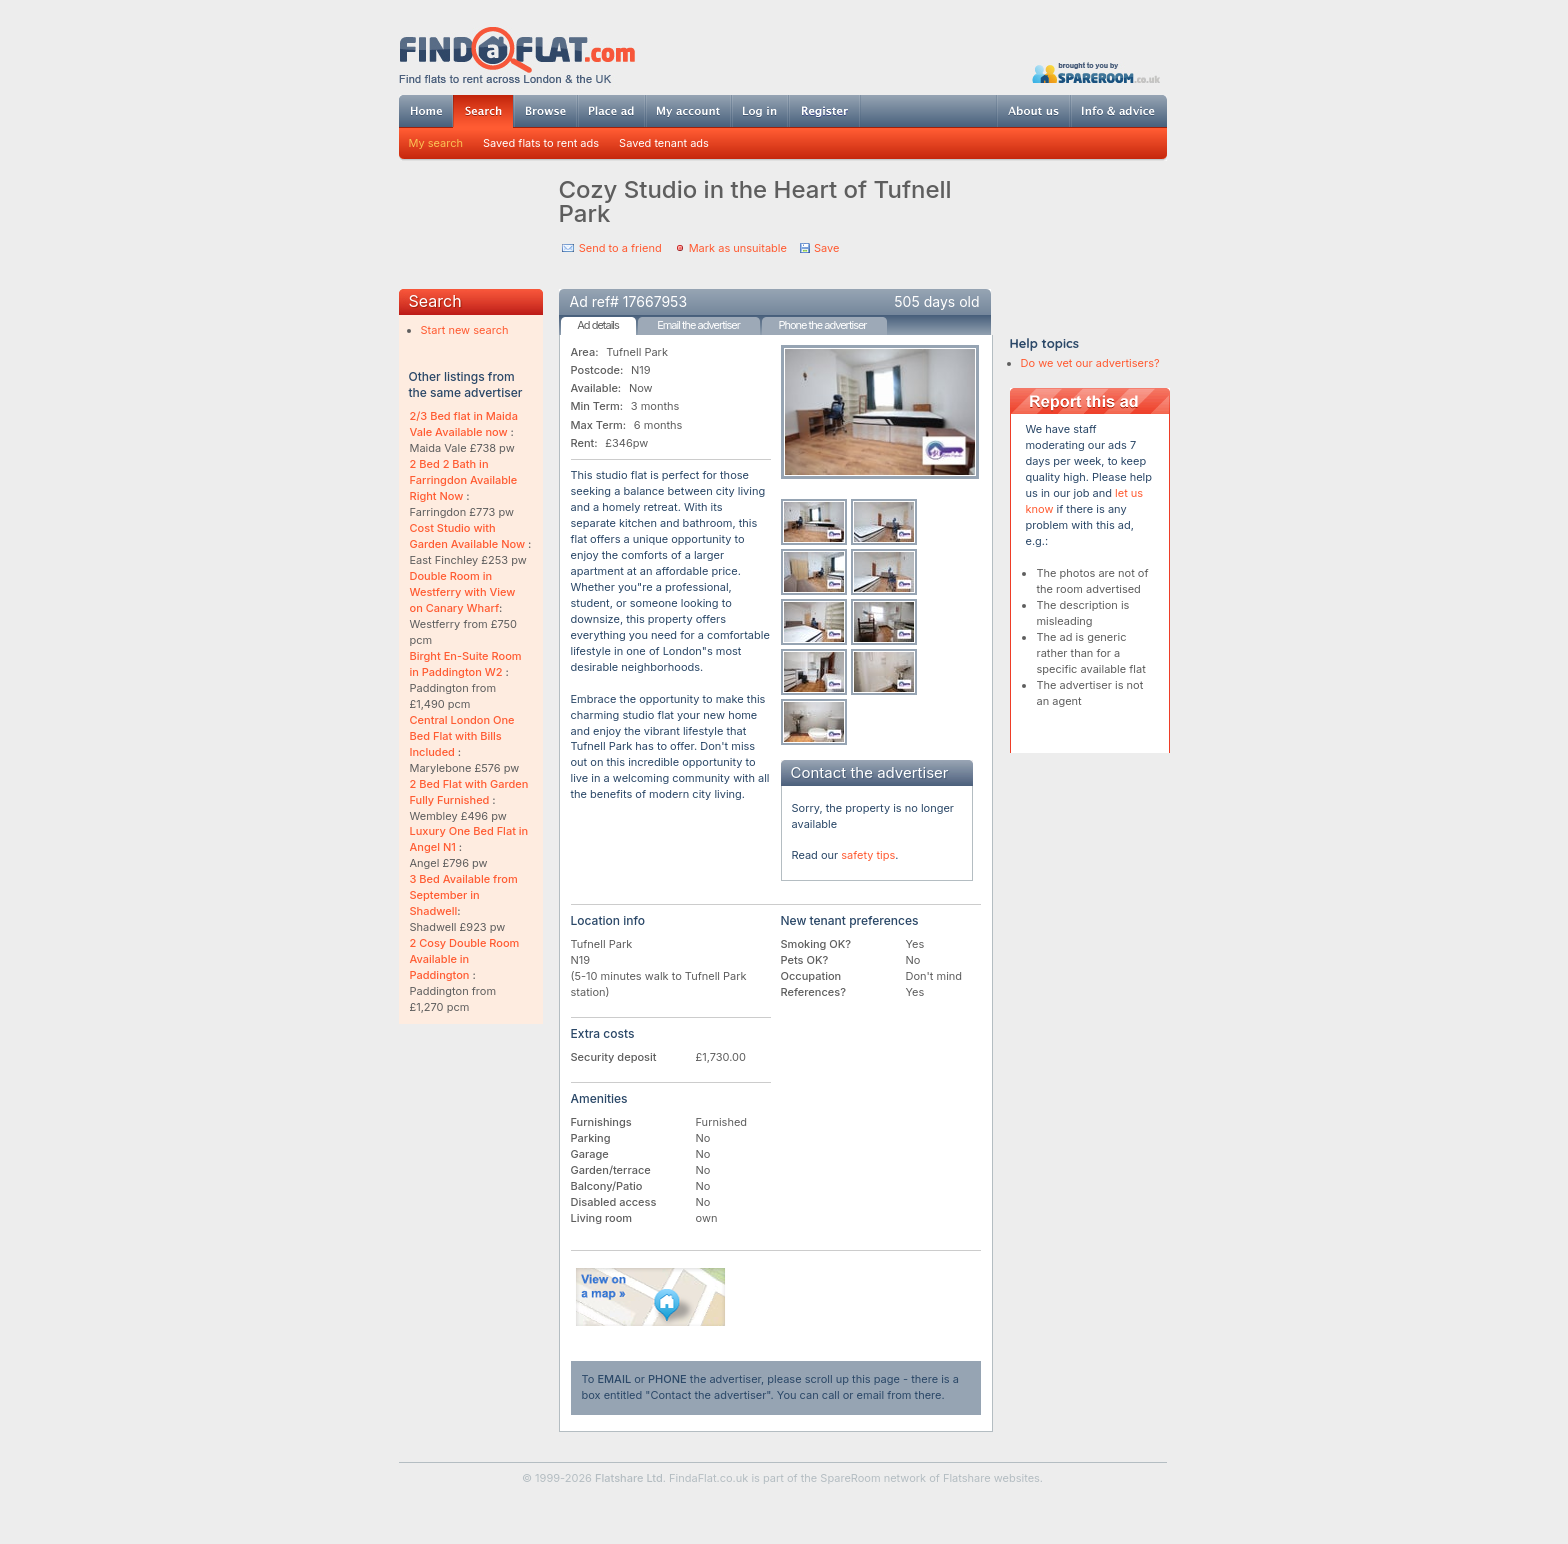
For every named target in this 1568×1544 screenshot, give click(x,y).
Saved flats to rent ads (541, 143)
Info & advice (1118, 111)
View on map (651, 1297)
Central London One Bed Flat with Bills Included (462, 736)
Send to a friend (620, 248)
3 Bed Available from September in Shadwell (464, 895)
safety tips (868, 855)
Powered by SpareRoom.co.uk (1096, 72)
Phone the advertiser (822, 325)
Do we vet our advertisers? (1090, 363)
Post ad (611, 111)
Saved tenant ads (664, 143)
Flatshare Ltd (629, 1478)
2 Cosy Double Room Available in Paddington (465, 959)
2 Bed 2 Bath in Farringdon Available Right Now (464, 480)
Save (826, 248)
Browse (545, 111)
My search (436, 143)
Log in (759, 111)
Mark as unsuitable (738, 248)
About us (1033, 111)
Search (483, 111)
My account (688, 111)
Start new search (465, 330)
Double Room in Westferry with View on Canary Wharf (463, 592)
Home (426, 111)
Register (824, 111)
